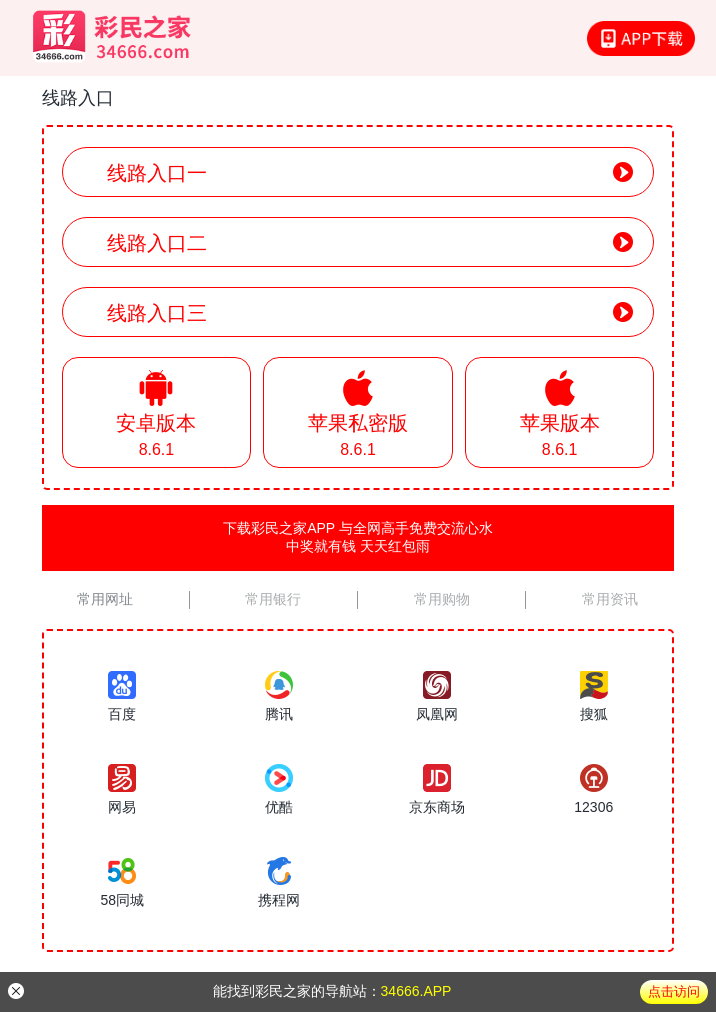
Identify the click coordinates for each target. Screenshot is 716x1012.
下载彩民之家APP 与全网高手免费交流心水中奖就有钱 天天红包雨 (358, 537)
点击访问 (674, 991)
